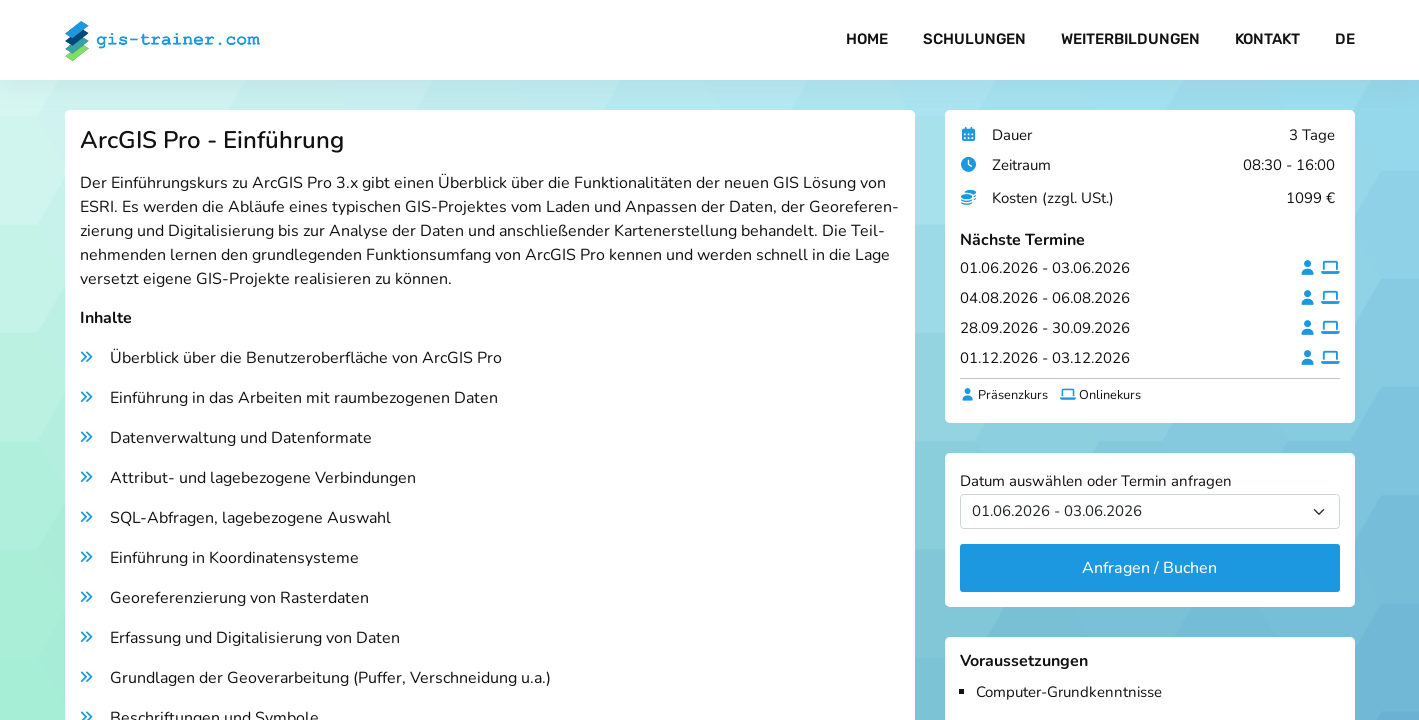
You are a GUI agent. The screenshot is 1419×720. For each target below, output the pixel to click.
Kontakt (1267, 40)
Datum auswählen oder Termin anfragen (1096, 481)
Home (865, 40)
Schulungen (973, 40)
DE (1345, 40)
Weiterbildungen (1130, 40)
